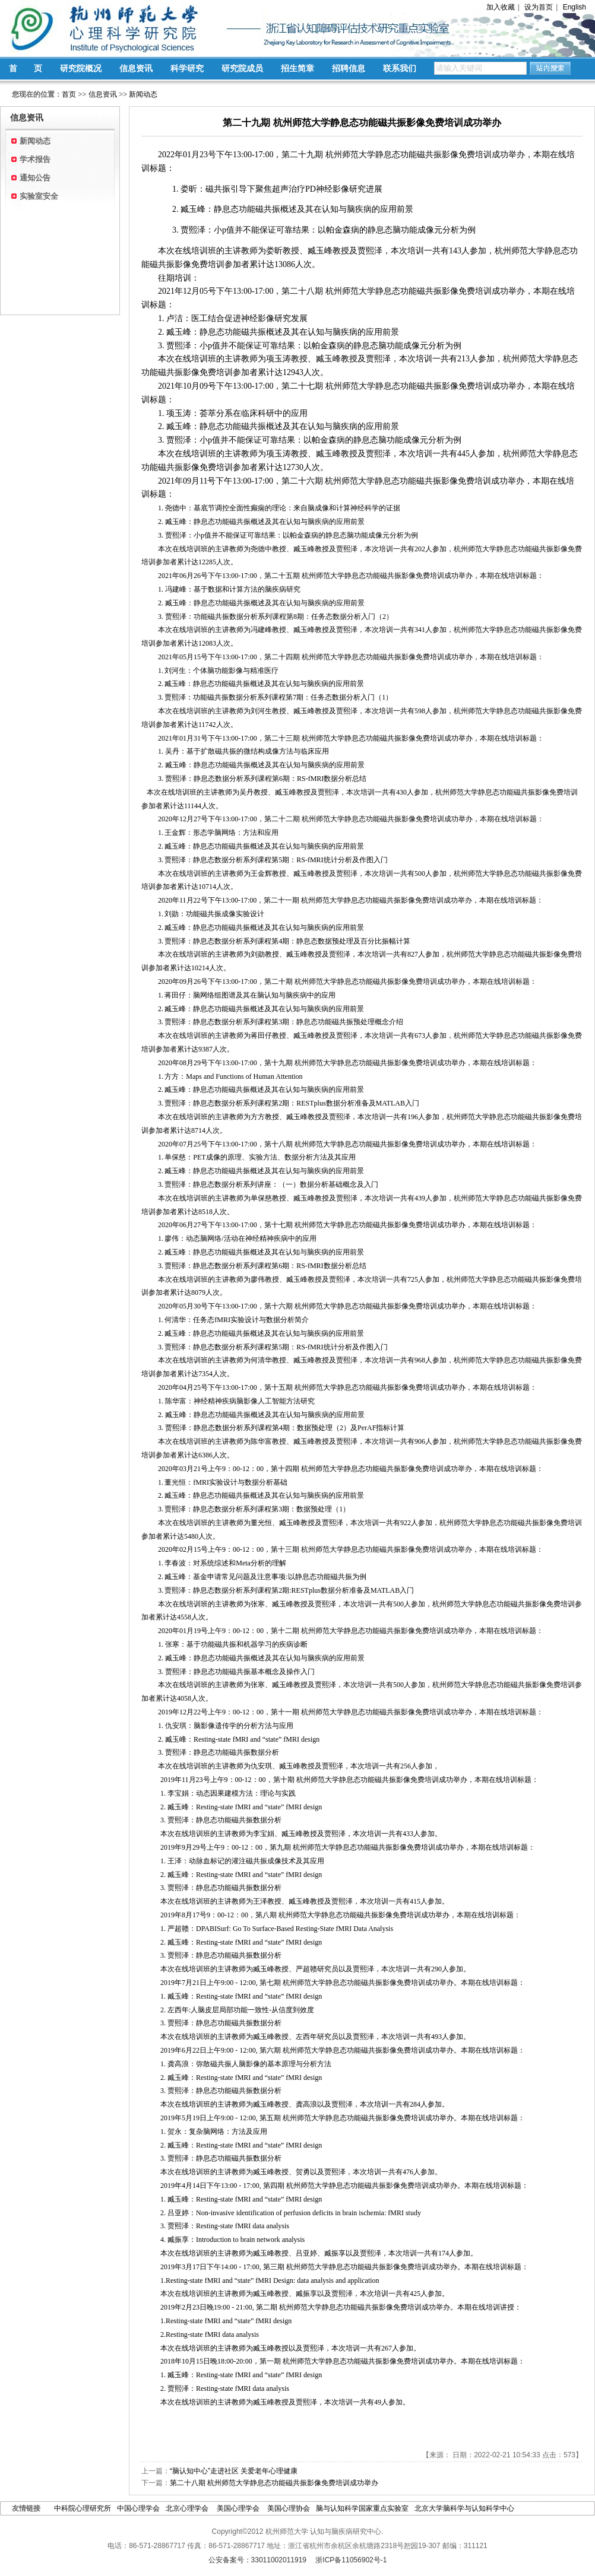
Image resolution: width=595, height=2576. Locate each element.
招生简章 (297, 68)
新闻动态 (143, 94)
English (574, 7)
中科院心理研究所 (82, 2508)
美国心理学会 (239, 2508)
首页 (69, 94)
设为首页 (538, 7)
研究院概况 (81, 68)
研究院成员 (242, 68)
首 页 (25, 68)
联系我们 (399, 68)
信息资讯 (136, 68)
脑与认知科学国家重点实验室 (362, 2508)
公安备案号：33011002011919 (257, 2560)
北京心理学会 (188, 2508)
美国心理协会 (288, 2508)
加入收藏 (500, 7)
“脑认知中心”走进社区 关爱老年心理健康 (234, 2471)
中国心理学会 (138, 2508)
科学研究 (187, 68)
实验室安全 (39, 196)
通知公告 (35, 177)
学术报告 (35, 159)
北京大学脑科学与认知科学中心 (464, 2508)
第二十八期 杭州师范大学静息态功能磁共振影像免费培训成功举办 (274, 2483)
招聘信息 (348, 68)
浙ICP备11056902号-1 (351, 2560)
